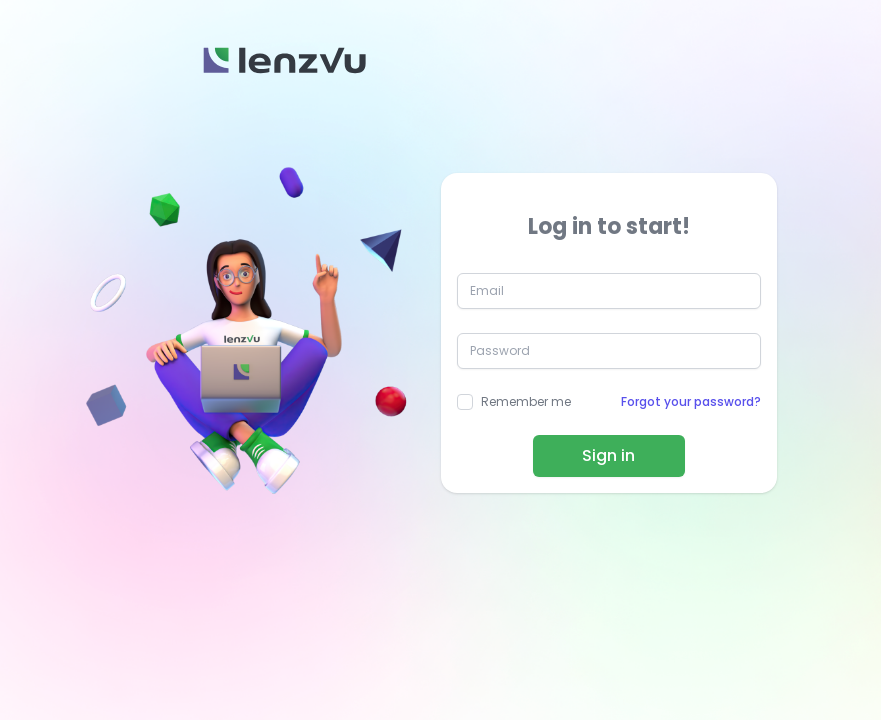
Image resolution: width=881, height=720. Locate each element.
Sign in (608, 455)
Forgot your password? (691, 401)
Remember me (526, 401)
